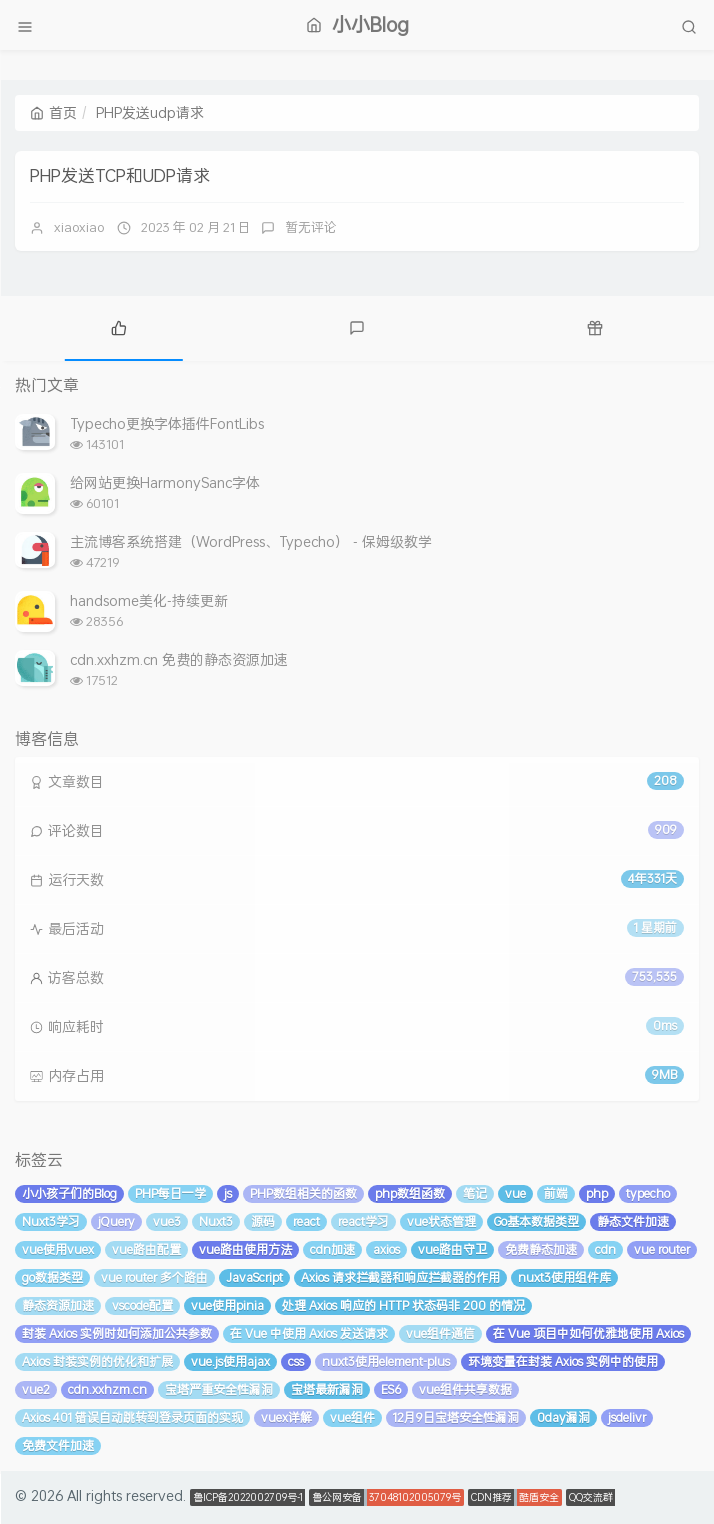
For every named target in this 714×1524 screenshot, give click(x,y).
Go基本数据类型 (536, 1221)
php (597, 1193)
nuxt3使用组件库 (564, 1277)
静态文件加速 (633, 1221)
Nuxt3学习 (51, 1221)
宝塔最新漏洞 (327, 1389)
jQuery (116, 1221)
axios (386, 1249)
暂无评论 (311, 227)
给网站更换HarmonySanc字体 (165, 482)
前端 (556, 1193)
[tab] (119, 326)
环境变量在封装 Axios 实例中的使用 (563, 1361)
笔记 (475, 1193)
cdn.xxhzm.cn (107, 1389)
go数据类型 (52, 1277)
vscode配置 (142, 1305)
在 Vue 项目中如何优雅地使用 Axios (588, 1333)
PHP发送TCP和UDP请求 (120, 175)
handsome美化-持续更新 (149, 600)
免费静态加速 (541, 1249)
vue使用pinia (227, 1305)
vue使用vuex (58, 1249)
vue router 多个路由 (154, 1277)
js (228, 1193)
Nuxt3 (216, 1221)
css (296, 1361)
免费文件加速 (58, 1445)
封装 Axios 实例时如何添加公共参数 (117, 1333)
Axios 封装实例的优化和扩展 (97, 1361)
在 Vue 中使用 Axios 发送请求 (309, 1333)
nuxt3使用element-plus (386, 1361)
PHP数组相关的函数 (303, 1193)
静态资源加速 (58, 1305)
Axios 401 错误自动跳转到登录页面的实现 (132, 1417)
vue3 (167, 1221)
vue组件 (352, 1417)
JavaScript (254, 1277)
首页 (53, 112)
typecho (648, 1193)
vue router (662, 1249)
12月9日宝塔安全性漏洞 (456, 1417)
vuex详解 (286, 1417)
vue (515, 1193)
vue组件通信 (440, 1333)
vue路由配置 (146, 1249)
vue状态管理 (441, 1221)
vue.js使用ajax (230, 1361)
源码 (263, 1221)
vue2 (36, 1389)
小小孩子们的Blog (69, 1193)
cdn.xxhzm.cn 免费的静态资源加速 (179, 659)
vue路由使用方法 (245, 1249)
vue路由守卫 (452, 1249)
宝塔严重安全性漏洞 (219, 1389)
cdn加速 (332, 1249)
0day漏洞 (563, 1417)
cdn (605, 1249)
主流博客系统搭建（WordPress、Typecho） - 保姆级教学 (251, 541)
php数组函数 (410, 1193)
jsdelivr (627, 1417)
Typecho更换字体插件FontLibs (167, 423)
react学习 (363, 1221)
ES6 (391, 1389)
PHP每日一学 (170, 1193)
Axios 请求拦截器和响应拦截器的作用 (400, 1277)
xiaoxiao (79, 227)
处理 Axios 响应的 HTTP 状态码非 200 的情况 (403, 1305)
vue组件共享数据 (465, 1389)
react (306, 1221)
